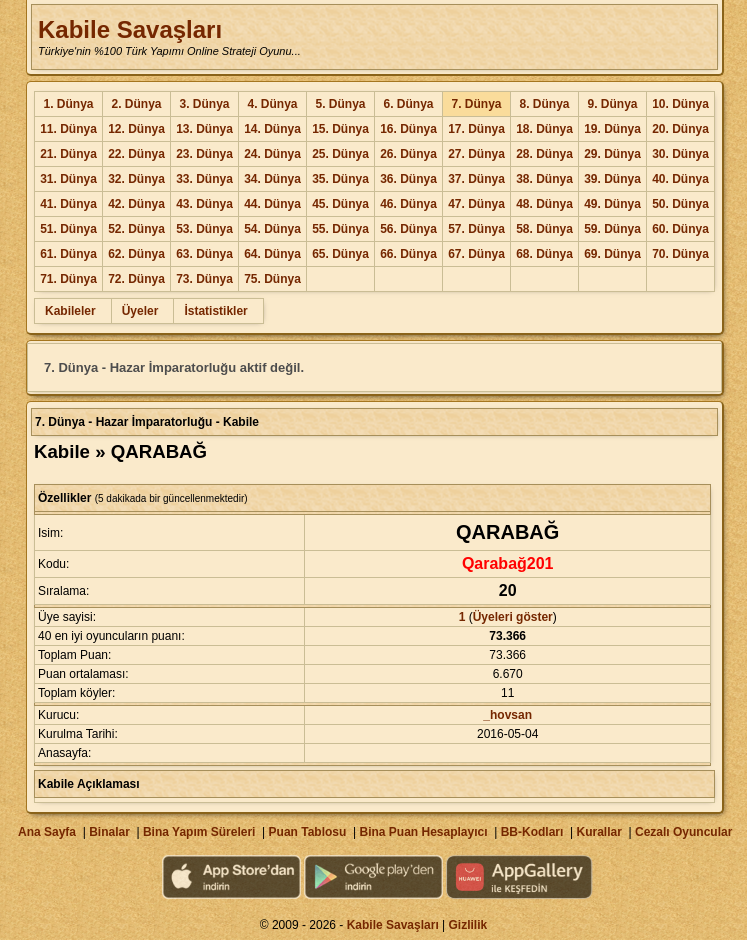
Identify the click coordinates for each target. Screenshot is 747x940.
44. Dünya (272, 204)
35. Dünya (340, 179)
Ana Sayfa (47, 832)
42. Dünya (136, 204)
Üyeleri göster (513, 617)
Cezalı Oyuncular (683, 832)
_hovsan (507, 715)
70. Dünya (680, 254)
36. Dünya (408, 179)
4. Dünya (272, 104)
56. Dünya (408, 229)
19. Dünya (612, 129)
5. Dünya (340, 104)
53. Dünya (204, 229)
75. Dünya (272, 279)
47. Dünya (476, 204)
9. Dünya (612, 104)
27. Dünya (476, 154)
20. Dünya (680, 129)
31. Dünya (68, 179)
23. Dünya (204, 154)
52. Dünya (136, 229)
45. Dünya (340, 204)
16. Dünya (408, 129)
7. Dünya (476, 104)
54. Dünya (272, 229)
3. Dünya (204, 104)
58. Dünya (544, 229)
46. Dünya (408, 204)
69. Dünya (612, 254)
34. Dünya (272, 179)
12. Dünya (136, 129)
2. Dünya (136, 104)
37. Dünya (476, 179)
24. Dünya (272, 154)
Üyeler (140, 311)
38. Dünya (544, 179)
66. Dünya (408, 254)
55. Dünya (340, 229)
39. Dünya (612, 179)
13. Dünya (204, 129)
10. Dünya (680, 104)
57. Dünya (476, 229)
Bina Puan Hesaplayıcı (424, 832)
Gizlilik (468, 925)
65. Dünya (340, 254)
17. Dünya (476, 129)
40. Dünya (680, 179)
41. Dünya (68, 204)
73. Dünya (204, 279)
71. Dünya (68, 279)
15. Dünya (340, 129)
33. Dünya (204, 179)
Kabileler (70, 311)
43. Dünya (204, 204)
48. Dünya (544, 204)
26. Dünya (408, 154)
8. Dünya (544, 104)
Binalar (109, 832)
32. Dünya (136, 179)
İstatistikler (215, 311)
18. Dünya (544, 129)
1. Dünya (68, 104)
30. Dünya (680, 154)
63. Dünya (204, 254)
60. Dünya (680, 229)
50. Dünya (680, 204)
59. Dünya (612, 229)
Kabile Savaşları (130, 29)
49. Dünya (612, 204)
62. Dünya (136, 254)
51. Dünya (68, 229)
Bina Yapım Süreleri (199, 832)
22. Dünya (136, 154)
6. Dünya (408, 104)
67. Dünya (476, 254)
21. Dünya (68, 154)
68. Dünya (544, 254)
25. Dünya (340, 154)
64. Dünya (272, 254)
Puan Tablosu (308, 832)
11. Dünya (68, 129)
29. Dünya (612, 154)
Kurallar (598, 832)
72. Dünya (136, 279)
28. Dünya (544, 154)
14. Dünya (272, 129)
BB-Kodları (532, 832)
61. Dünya (68, 254)
